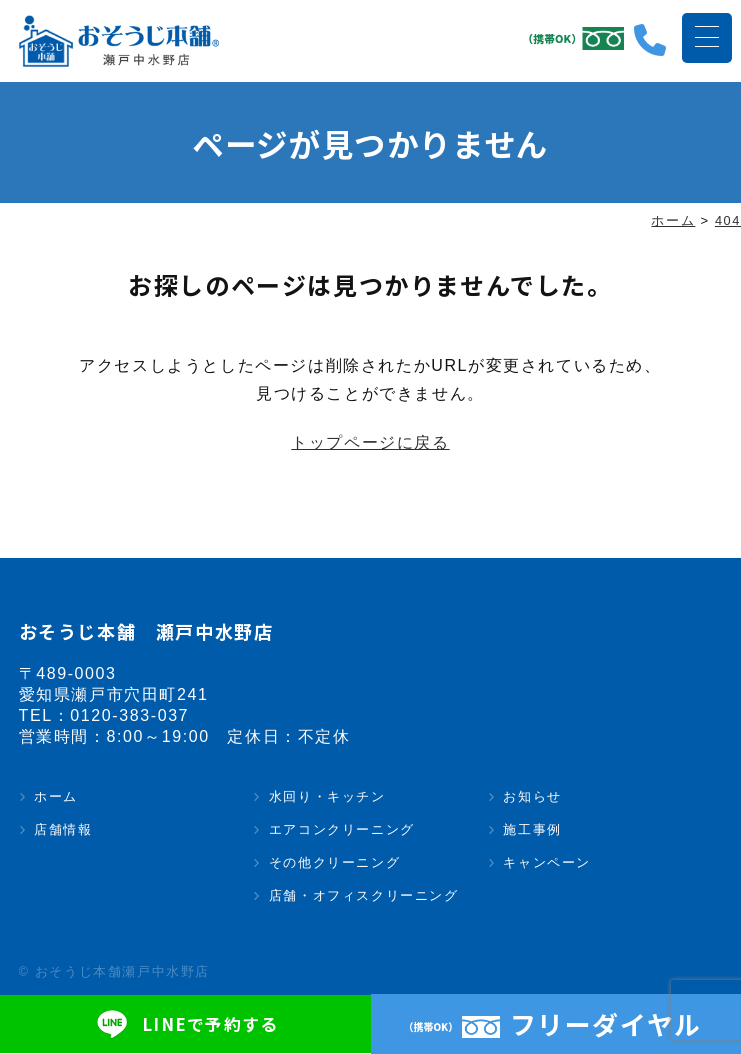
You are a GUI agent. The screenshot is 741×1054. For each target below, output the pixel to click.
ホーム (56, 797)
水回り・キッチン (327, 797)
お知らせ (532, 797)
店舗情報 (63, 830)
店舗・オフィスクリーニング (364, 896)
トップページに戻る (370, 443)
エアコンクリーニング (342, 830)
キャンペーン (547, 863)
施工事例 (532, 830)
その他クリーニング (334, 863)
